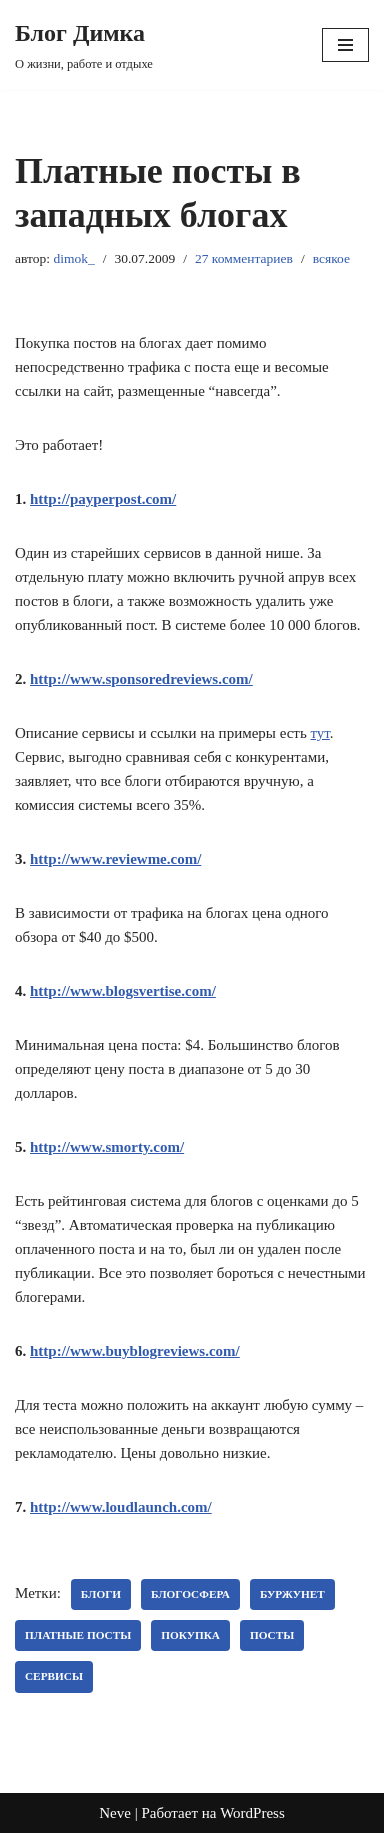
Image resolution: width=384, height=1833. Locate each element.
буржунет (292, 1594)
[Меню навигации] (345, 45)
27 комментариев (244, 258)
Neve (115, 1813)
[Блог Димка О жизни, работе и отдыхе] (84, 45)
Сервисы (54, 1676)
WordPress (252, 1813)
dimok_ (73, 258)
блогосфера (190, 1594)
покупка (190, 1635)
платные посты (78, 1635)
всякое (331, 258)
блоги (101, 1594)
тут (319, 733)
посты (272, 1635)
